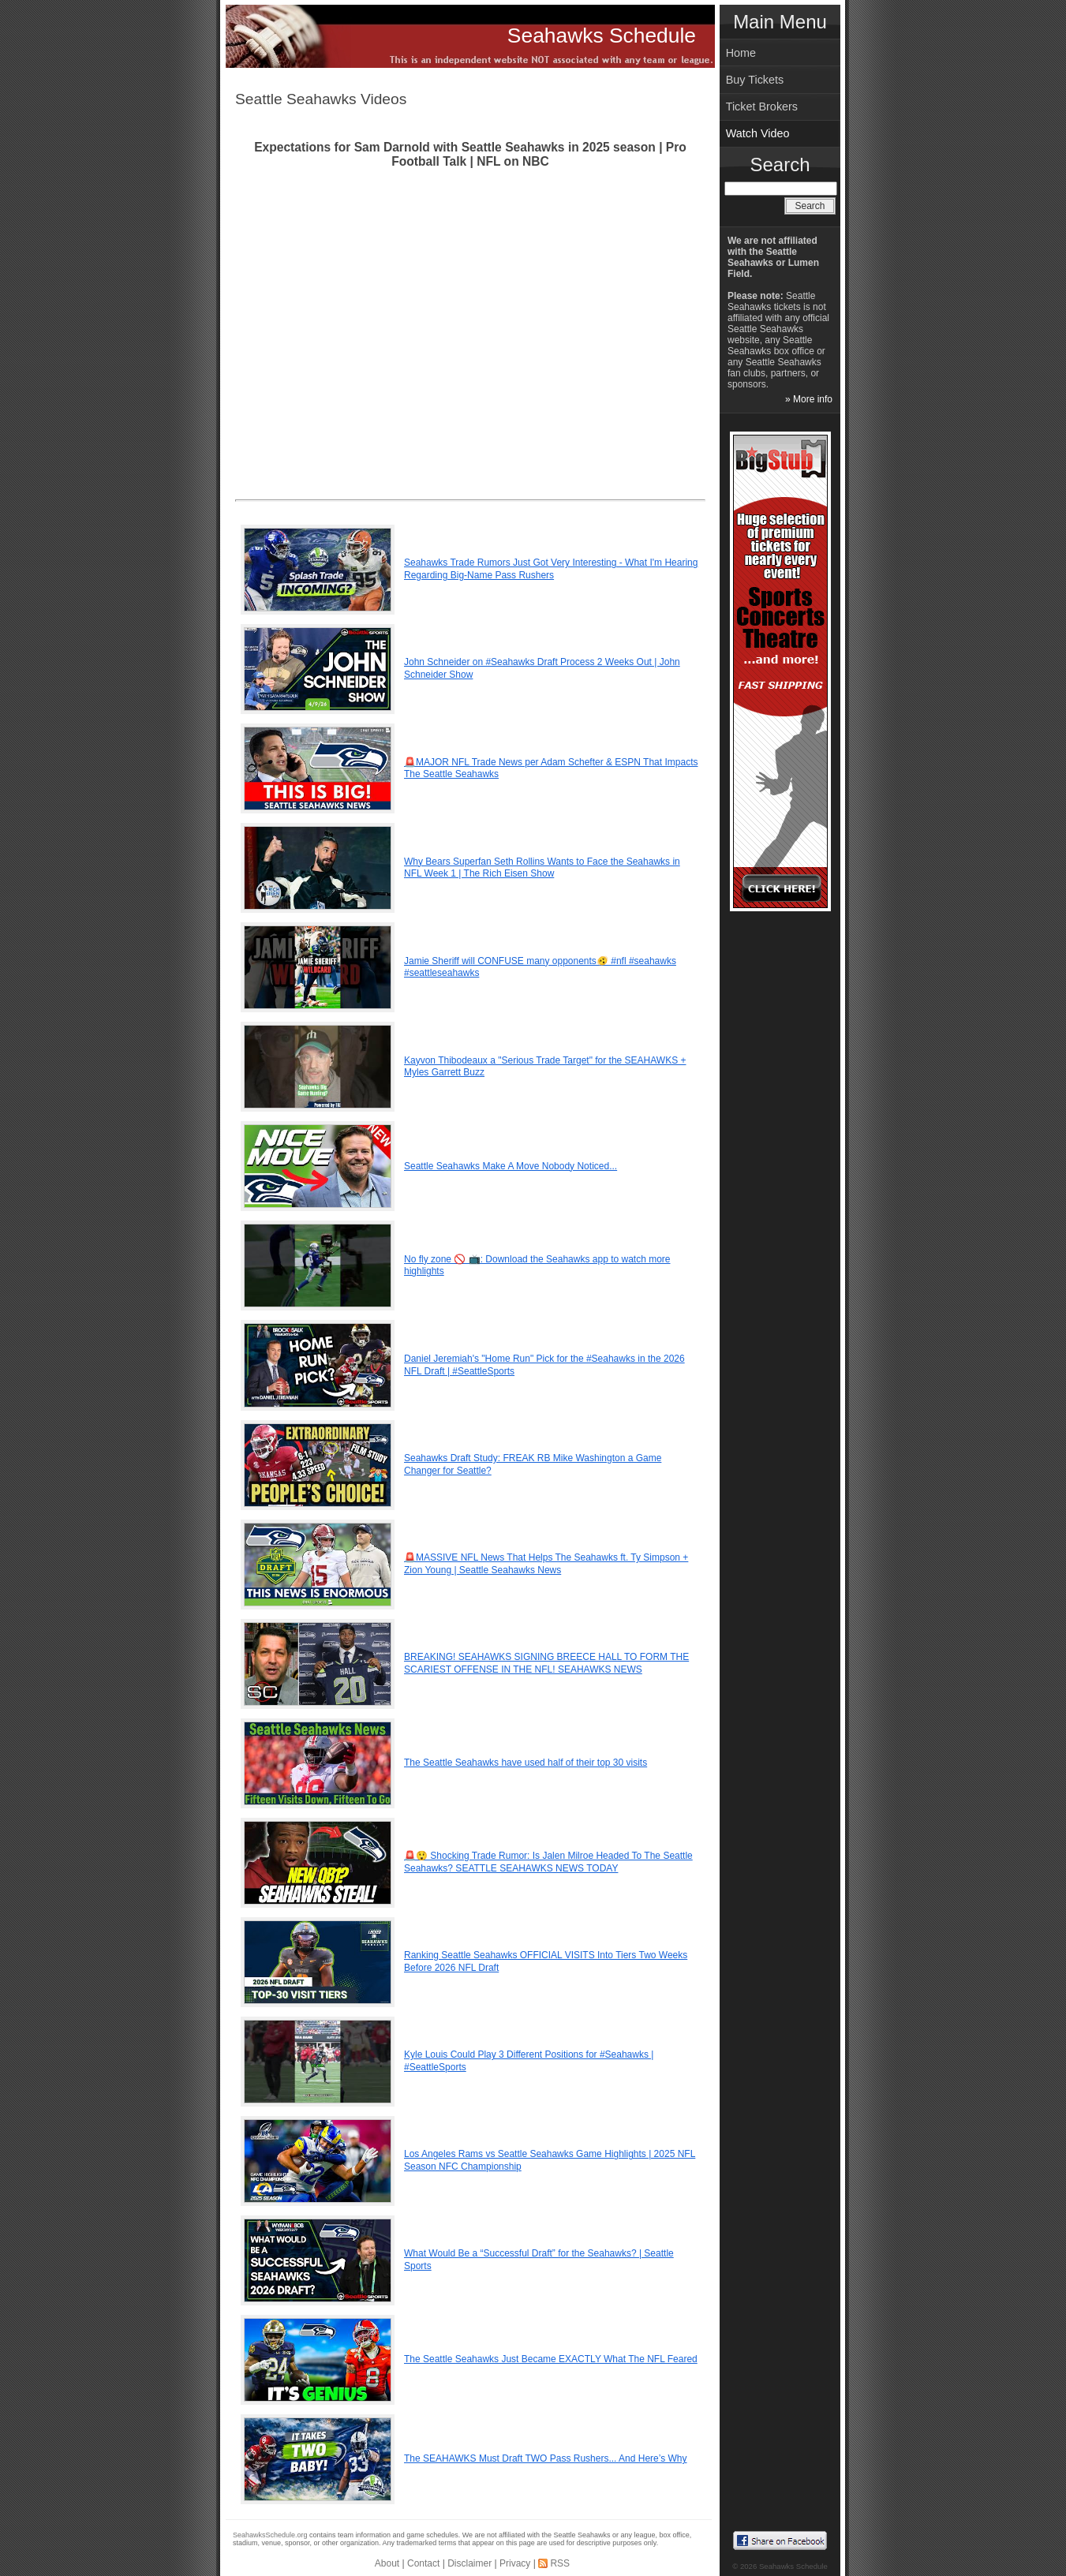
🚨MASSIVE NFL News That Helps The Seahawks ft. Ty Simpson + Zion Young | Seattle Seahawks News (546, 1564)
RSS (560, 2563)
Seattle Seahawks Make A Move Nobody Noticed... (510, 1166)
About (387, 2563)
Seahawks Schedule (601, 35)
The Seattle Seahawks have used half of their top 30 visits (525, 1762)
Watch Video (758, 133)
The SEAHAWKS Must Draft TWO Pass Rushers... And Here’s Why (545, 2458)
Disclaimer (469, 2563)
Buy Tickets (755, 79)
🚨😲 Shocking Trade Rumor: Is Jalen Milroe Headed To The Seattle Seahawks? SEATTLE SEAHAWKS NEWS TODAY (548, 1862)
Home (741, 53)
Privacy (514, 2563)
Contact (423, 2563)
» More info (808, 399)
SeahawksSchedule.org (270, 2535)
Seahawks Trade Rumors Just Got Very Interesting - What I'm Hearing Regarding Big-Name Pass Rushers (551, 569)
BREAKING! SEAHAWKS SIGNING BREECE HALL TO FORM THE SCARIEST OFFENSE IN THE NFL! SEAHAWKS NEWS (546, 1663)
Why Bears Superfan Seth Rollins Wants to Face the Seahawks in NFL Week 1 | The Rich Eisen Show (542, 868)
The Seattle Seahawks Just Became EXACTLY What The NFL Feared (551, 2359)
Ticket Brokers (762, 106)
